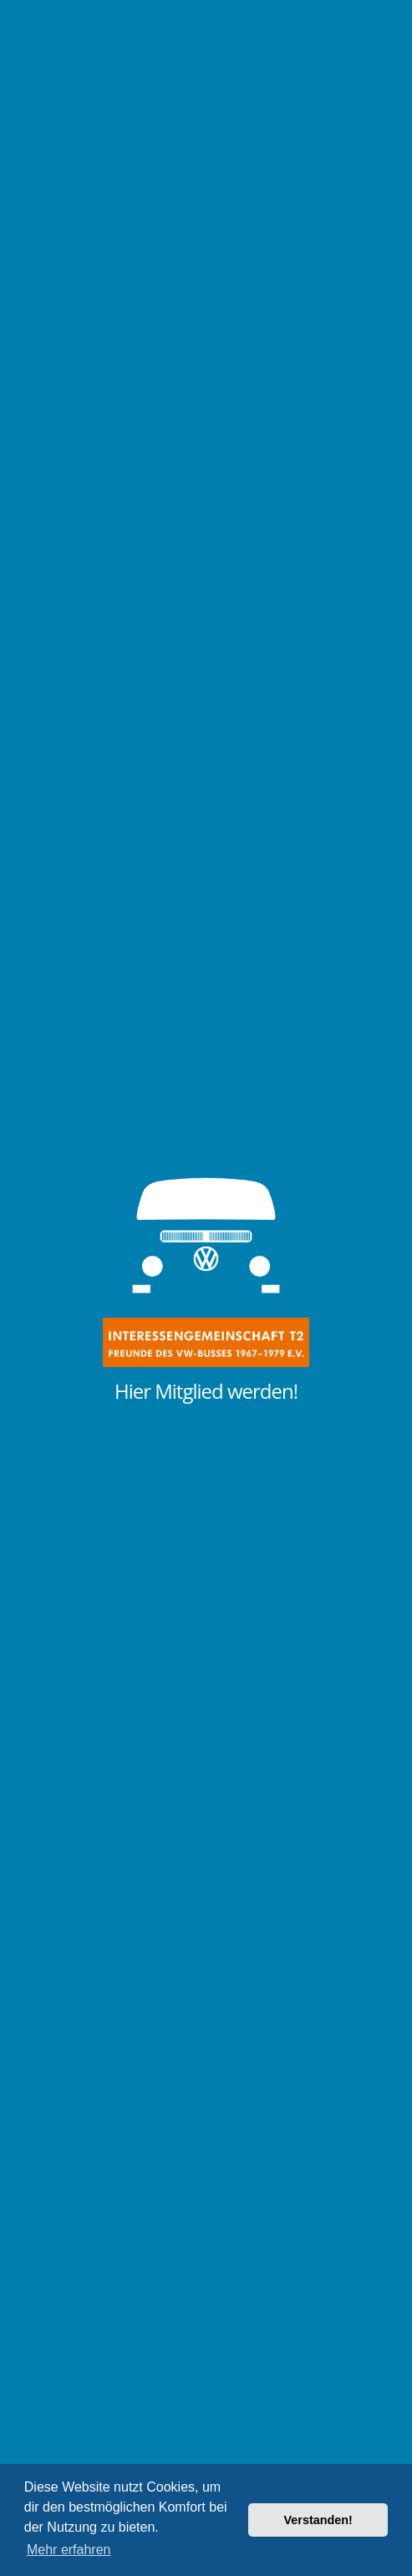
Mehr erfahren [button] (69, 2550)
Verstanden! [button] (318, 2520)
